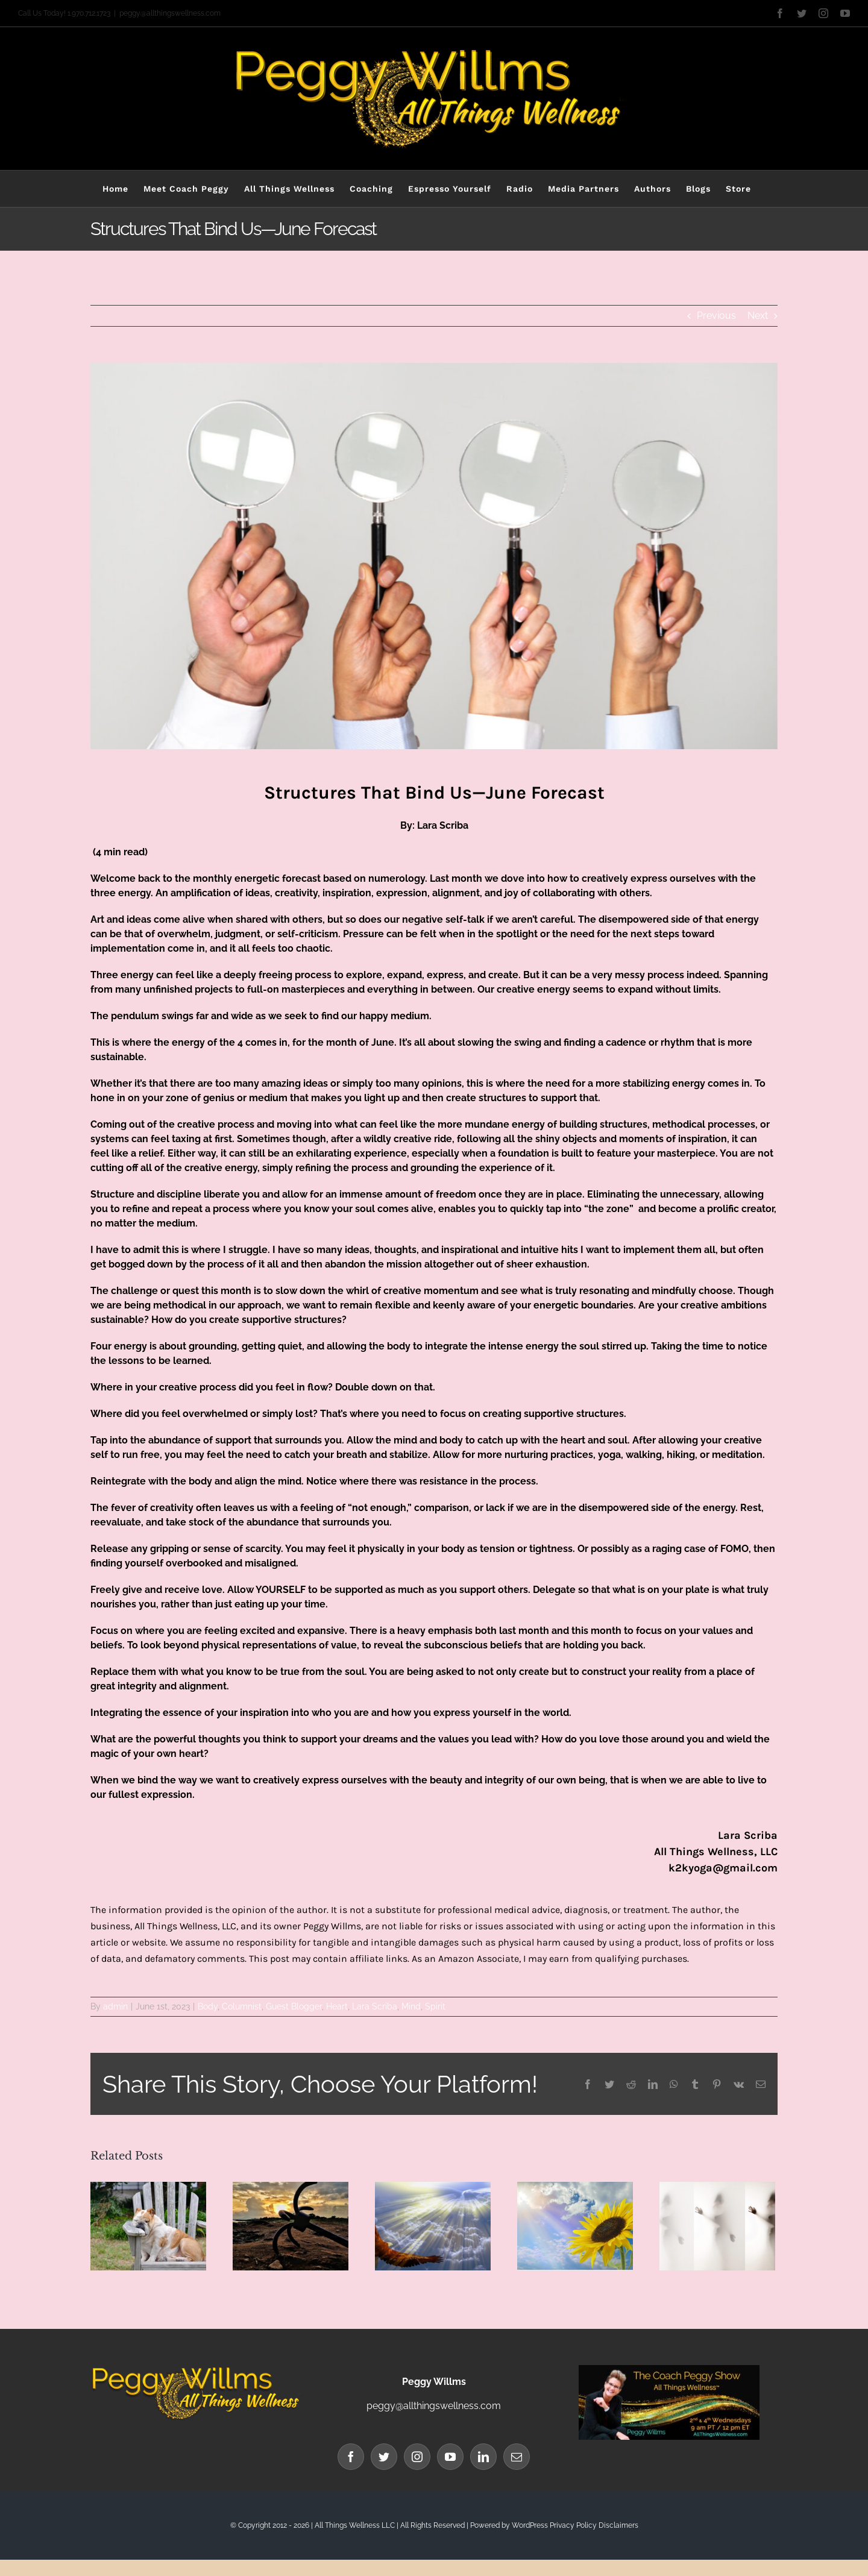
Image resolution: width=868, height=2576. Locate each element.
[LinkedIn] (483, 2456)
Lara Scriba (374, 2006)
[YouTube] (450, 2456)
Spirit (435, 2006)
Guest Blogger (294, 2006)
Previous (716, 315)
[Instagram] (417, 2456)
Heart (337, 2006)
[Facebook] (351, 2456)
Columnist (242, 2006)
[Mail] (516, 2456)
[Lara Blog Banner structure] (434, 556)
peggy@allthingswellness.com (170, 13)
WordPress (530, 2525)
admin (115, 2006)
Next (757, 315)
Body (208, 2006)
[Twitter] (384, 2456)
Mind (411, 2006)
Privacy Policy (573, 2525)
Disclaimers (618, 2525)
